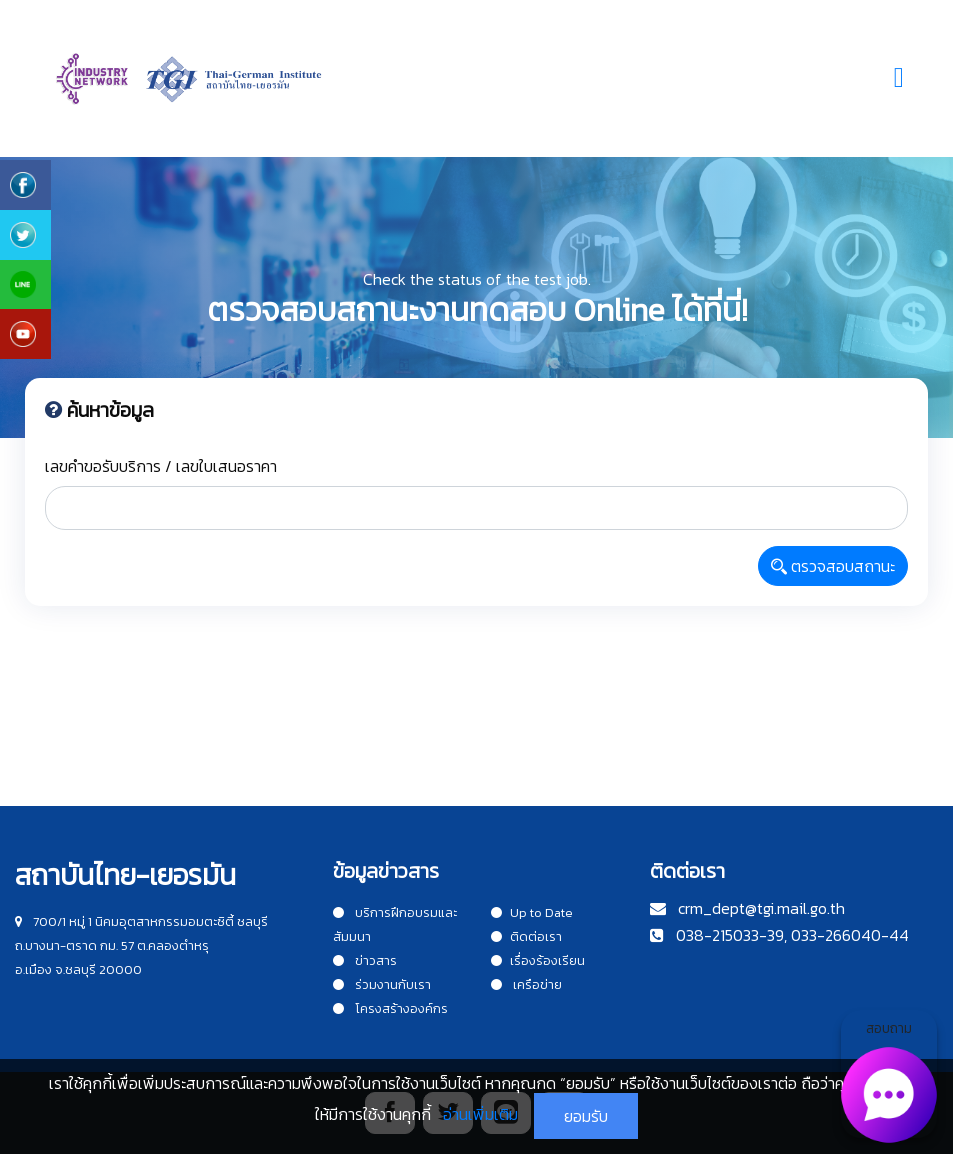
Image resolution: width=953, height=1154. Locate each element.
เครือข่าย (526, 984)
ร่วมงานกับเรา (382, 984)
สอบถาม (889, 1078)
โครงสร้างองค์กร (390, 1008)
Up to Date (532, 912)
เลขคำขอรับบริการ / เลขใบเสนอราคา (161, 466)
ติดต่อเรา (526, 936)
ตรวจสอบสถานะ (833, 566)
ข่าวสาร (365, 960)
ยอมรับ (586, 1116)
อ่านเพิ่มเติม (480, 1114)
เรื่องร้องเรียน (538, 960)
